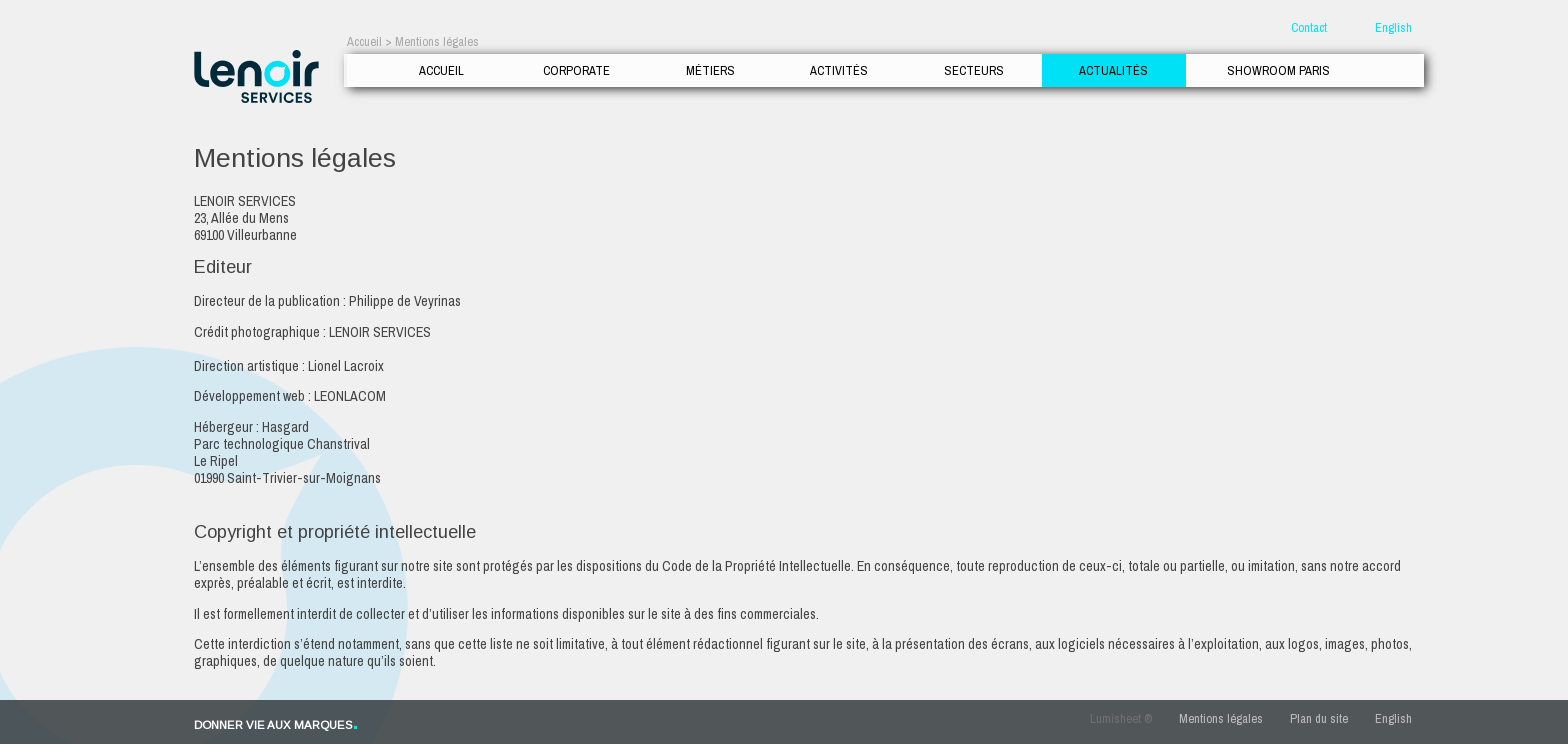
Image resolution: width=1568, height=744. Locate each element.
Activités (839, 70)
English (1393, 27)
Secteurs (974, 70)
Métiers (710, 70)
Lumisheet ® (1121, 718)
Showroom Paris (1278, 70)
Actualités (1113, 70)
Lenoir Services (256, 76)
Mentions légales (1221, 718)
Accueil (441, 70)
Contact (1309, 27)
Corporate (576, 70)
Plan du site (1319, 718)
